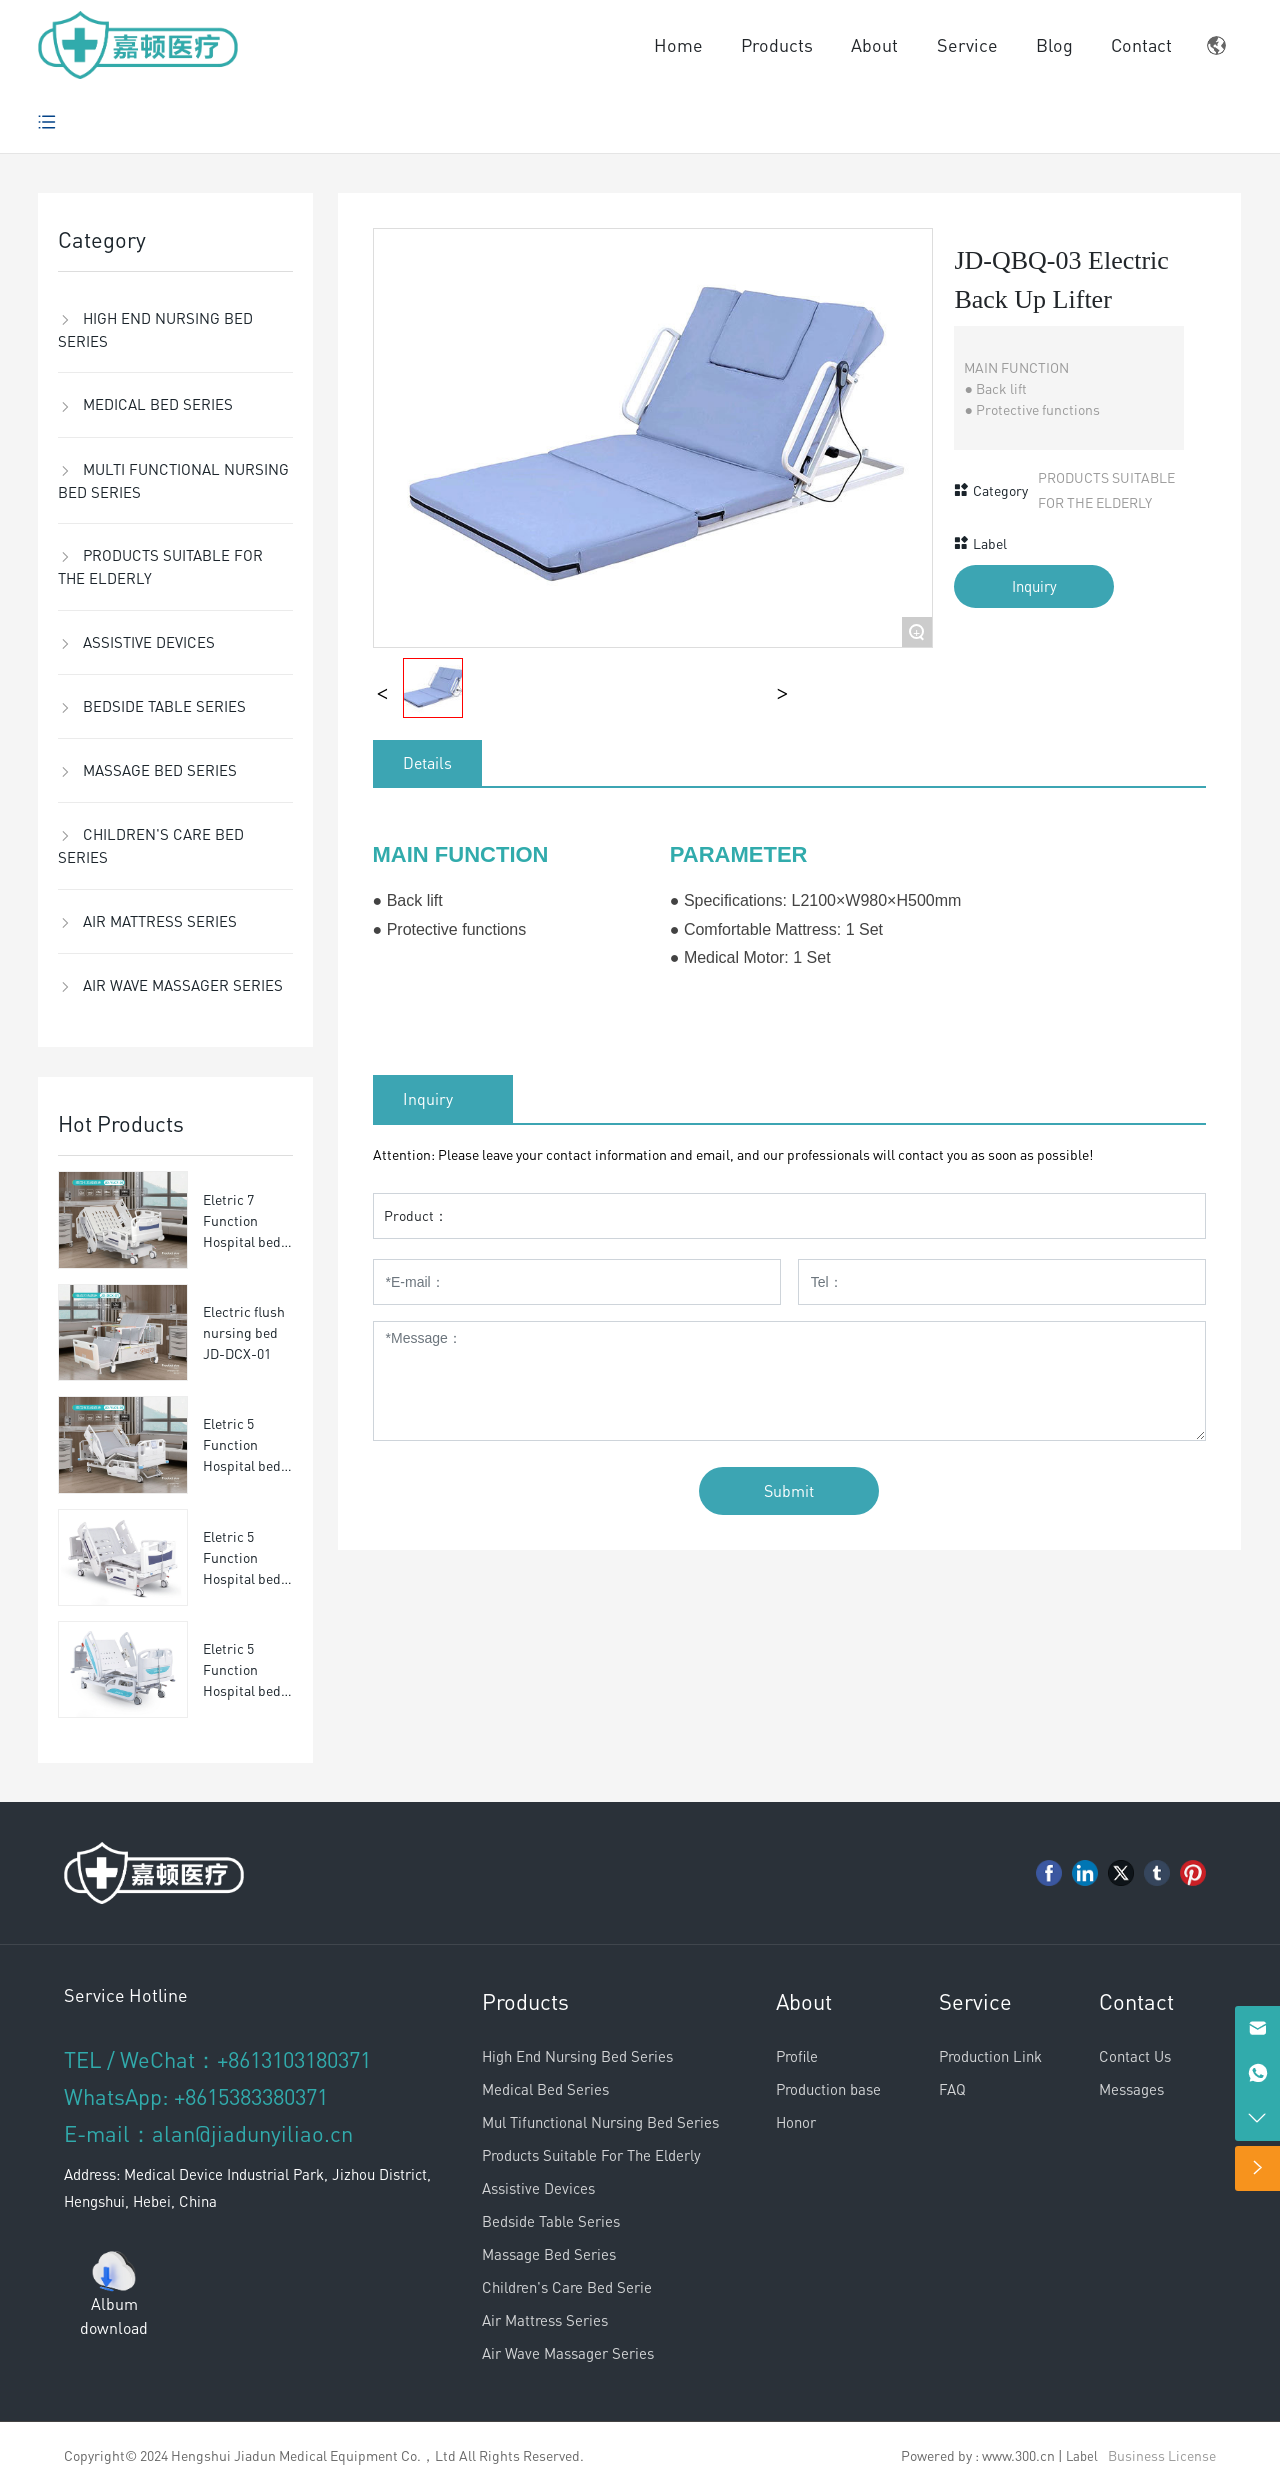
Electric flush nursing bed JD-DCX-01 (244, 1332)
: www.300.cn (1015, 2455)
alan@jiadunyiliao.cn (252, 2133)
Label (1082, 2455)
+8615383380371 (251, 2096)
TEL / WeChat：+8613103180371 (217, 2059)
